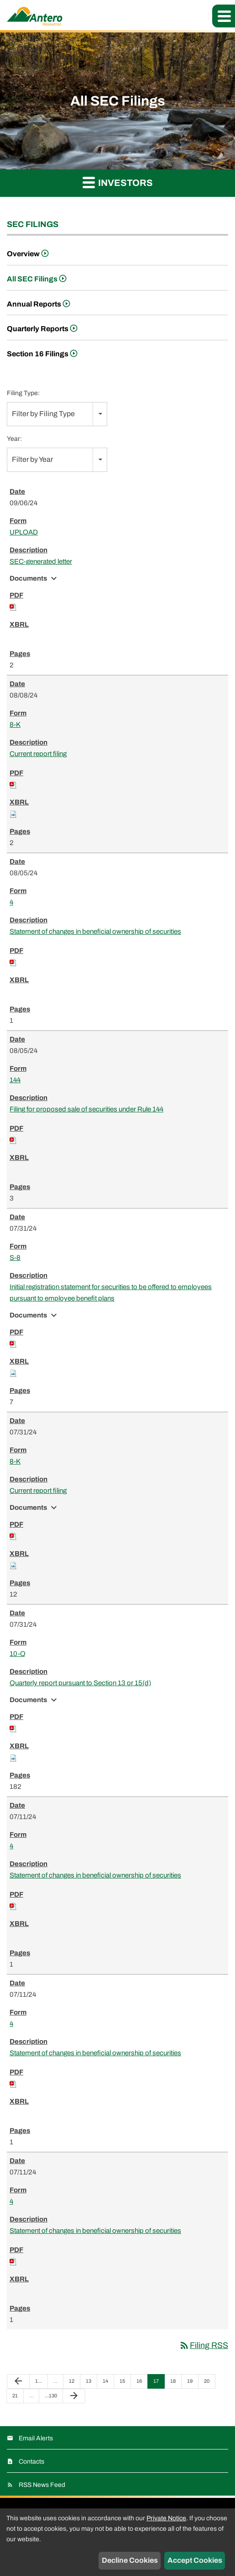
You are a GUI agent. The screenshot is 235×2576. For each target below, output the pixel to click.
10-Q (18, 1653)
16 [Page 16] (141, 2383)
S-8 (15, 1257)
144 (15, 1080)
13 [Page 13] (91, 2383)
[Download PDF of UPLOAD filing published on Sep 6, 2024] (13, 606)
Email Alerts (36, 2438)
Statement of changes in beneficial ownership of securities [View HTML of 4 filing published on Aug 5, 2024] (95, 931)
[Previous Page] (18, 2381)
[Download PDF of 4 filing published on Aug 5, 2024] (13, 962)
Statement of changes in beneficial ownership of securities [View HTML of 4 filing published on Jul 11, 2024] (95, 1875)
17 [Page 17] (158, 2383)
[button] (223, 16)
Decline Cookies (130, 2560)
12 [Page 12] (74, 2383)
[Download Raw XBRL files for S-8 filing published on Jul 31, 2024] (13, 1372)
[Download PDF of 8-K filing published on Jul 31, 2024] (13, 1535)
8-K (15, 724)
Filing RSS (203, 2345)
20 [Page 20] (209, 2383)
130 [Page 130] (50, 2397)
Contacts (31, 2461)
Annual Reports (34, 304)
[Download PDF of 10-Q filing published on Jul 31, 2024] (13, 1728)
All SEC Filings (32, 279)
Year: (14, 438)
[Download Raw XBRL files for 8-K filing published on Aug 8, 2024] (13, 813)
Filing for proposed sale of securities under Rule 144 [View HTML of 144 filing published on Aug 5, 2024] (86, 1109)
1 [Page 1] (40, 2383)
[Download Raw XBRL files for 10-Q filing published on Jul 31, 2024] (13, 1757)
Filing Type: (23, 393)
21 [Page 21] (17, 2397)
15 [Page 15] (125, 2383)
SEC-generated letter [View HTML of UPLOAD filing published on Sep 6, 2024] (41, 561)
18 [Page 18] (175, 2383)
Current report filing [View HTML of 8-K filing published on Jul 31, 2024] (38, 1490)
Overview (23, 254)
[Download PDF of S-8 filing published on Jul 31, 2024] (13, 1343)
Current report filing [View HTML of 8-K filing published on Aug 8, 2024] (38, 753)
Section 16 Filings (37, 354)
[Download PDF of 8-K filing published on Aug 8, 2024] (13, 784)
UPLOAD (24, 532)
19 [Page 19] (192, 2383)
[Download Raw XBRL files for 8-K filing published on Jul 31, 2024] (13, 1565)
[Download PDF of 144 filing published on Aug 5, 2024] (13, 1139)
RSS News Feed (42, 2484)
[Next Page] (74, 2396)
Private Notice (166, 2518)
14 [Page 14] (108, 2383)
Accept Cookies (194, 2560)
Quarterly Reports (37, 329)
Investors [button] (118, 182)
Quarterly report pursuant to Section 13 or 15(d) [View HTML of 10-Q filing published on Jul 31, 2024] (80, 1683)
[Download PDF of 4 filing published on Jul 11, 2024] (13, 1906)
